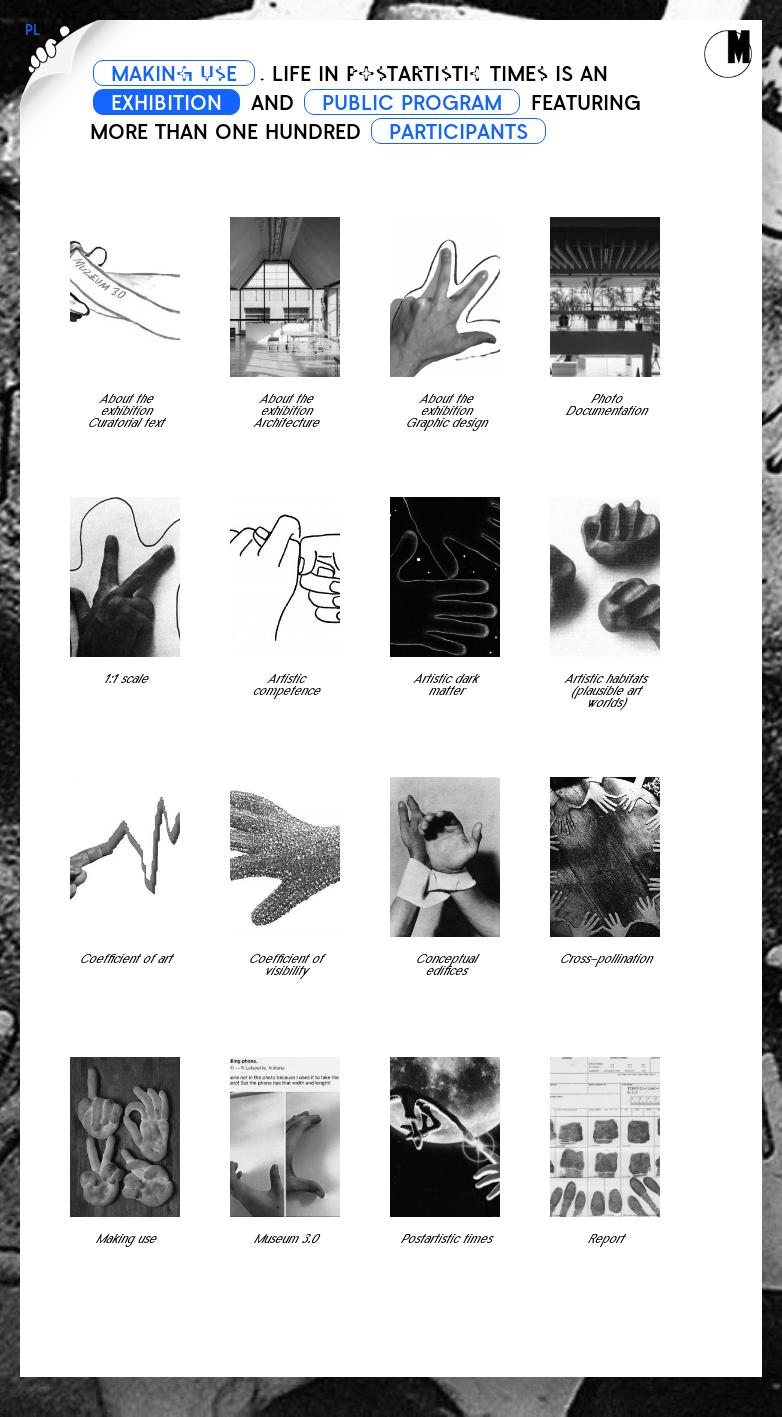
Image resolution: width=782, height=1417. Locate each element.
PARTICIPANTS (458, 132)
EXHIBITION (166, 103)
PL (32, 30)
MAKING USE (174, 74)
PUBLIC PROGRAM (412, 103)
